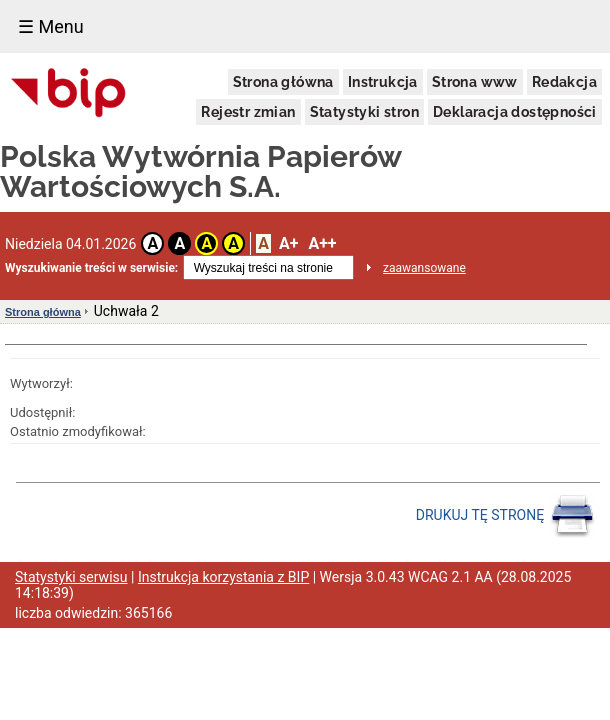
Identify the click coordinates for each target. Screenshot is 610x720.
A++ (322, 243)
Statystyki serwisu (71, 577)
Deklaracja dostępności (515, 112)
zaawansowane (424, 268)
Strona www (475, 82)
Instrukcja (383, 82)
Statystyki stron (364, 112)
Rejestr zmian (248, 112)
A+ (288, 243)
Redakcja (564, 82)
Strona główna (283, 82)
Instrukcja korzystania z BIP (223, 577)
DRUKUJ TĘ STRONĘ (505, 516)
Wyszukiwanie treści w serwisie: (91, 268)
